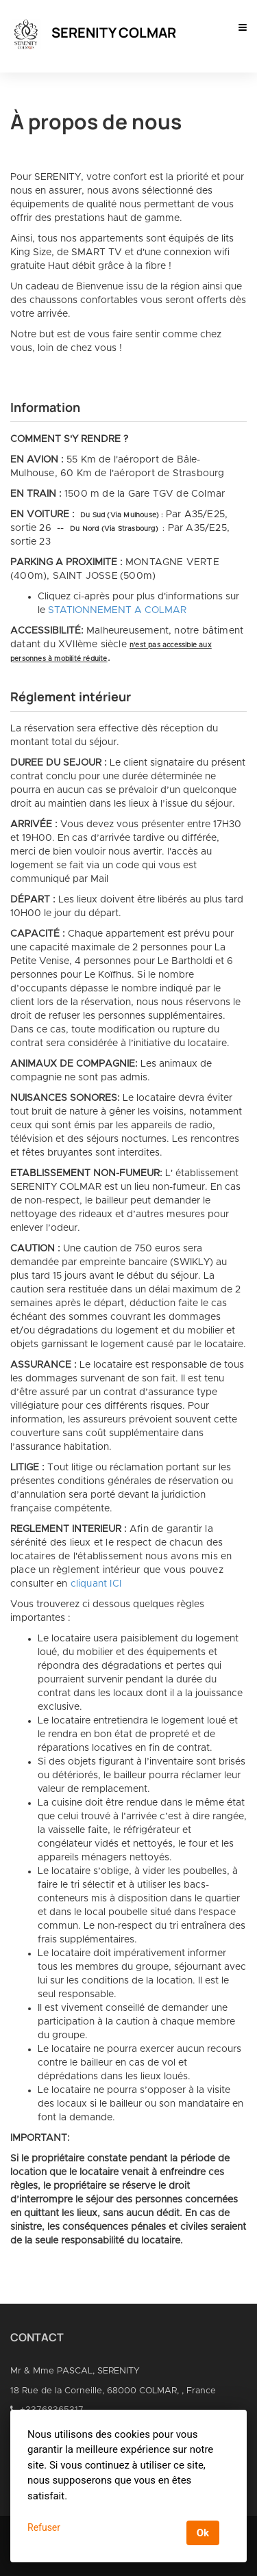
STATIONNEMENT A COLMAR (117, 610)
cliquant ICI (96, 1584)
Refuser (43, 2527)
